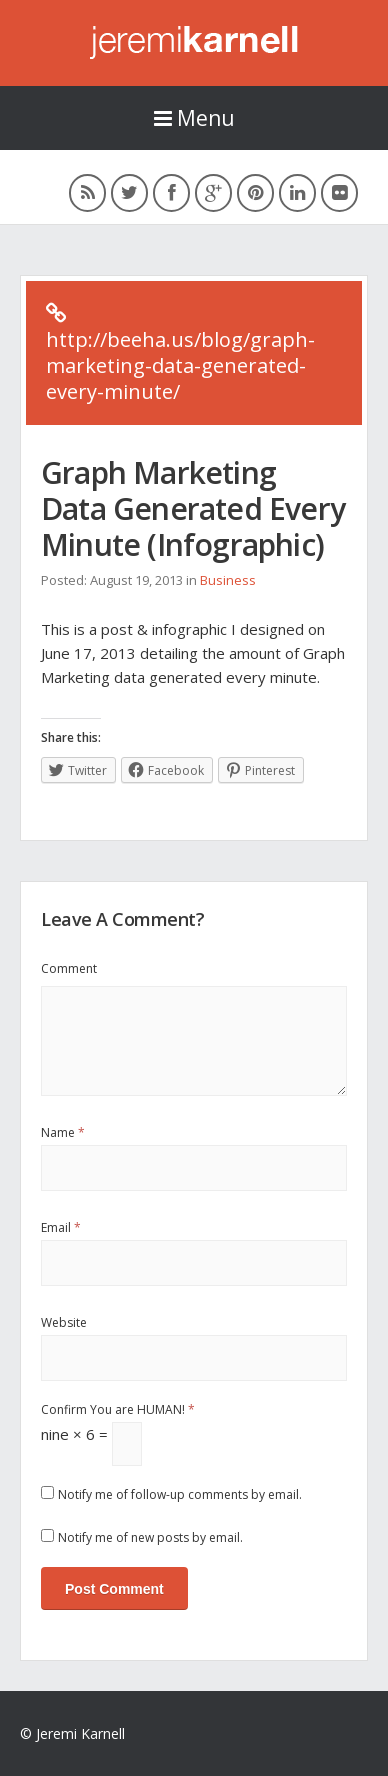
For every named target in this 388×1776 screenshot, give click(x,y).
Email (61, 1227)
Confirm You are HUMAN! (118, 1409)
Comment (69, 968)
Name (63, 1132)
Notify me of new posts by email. (150, 1537)
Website (64, 1322)
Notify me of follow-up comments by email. (180, 1494)
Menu (194, 118)
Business (228, 580)
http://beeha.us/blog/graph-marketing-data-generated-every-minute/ (180, 365)
